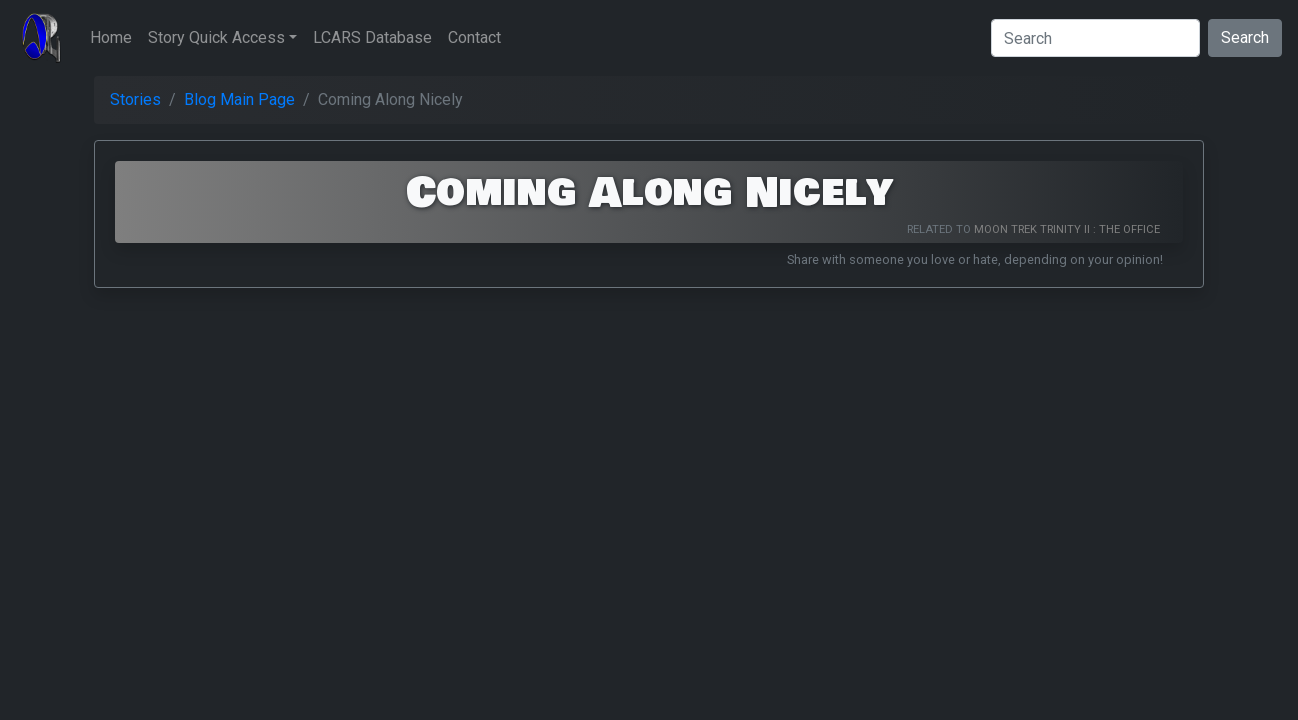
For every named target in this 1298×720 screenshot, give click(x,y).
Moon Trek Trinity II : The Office (1067, 229)
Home (111, 37)
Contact (474, 37)
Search (1245, 37)
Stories (135, 99)
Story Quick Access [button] (216, 37)
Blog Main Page (239, 99)
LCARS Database (372, 37)
